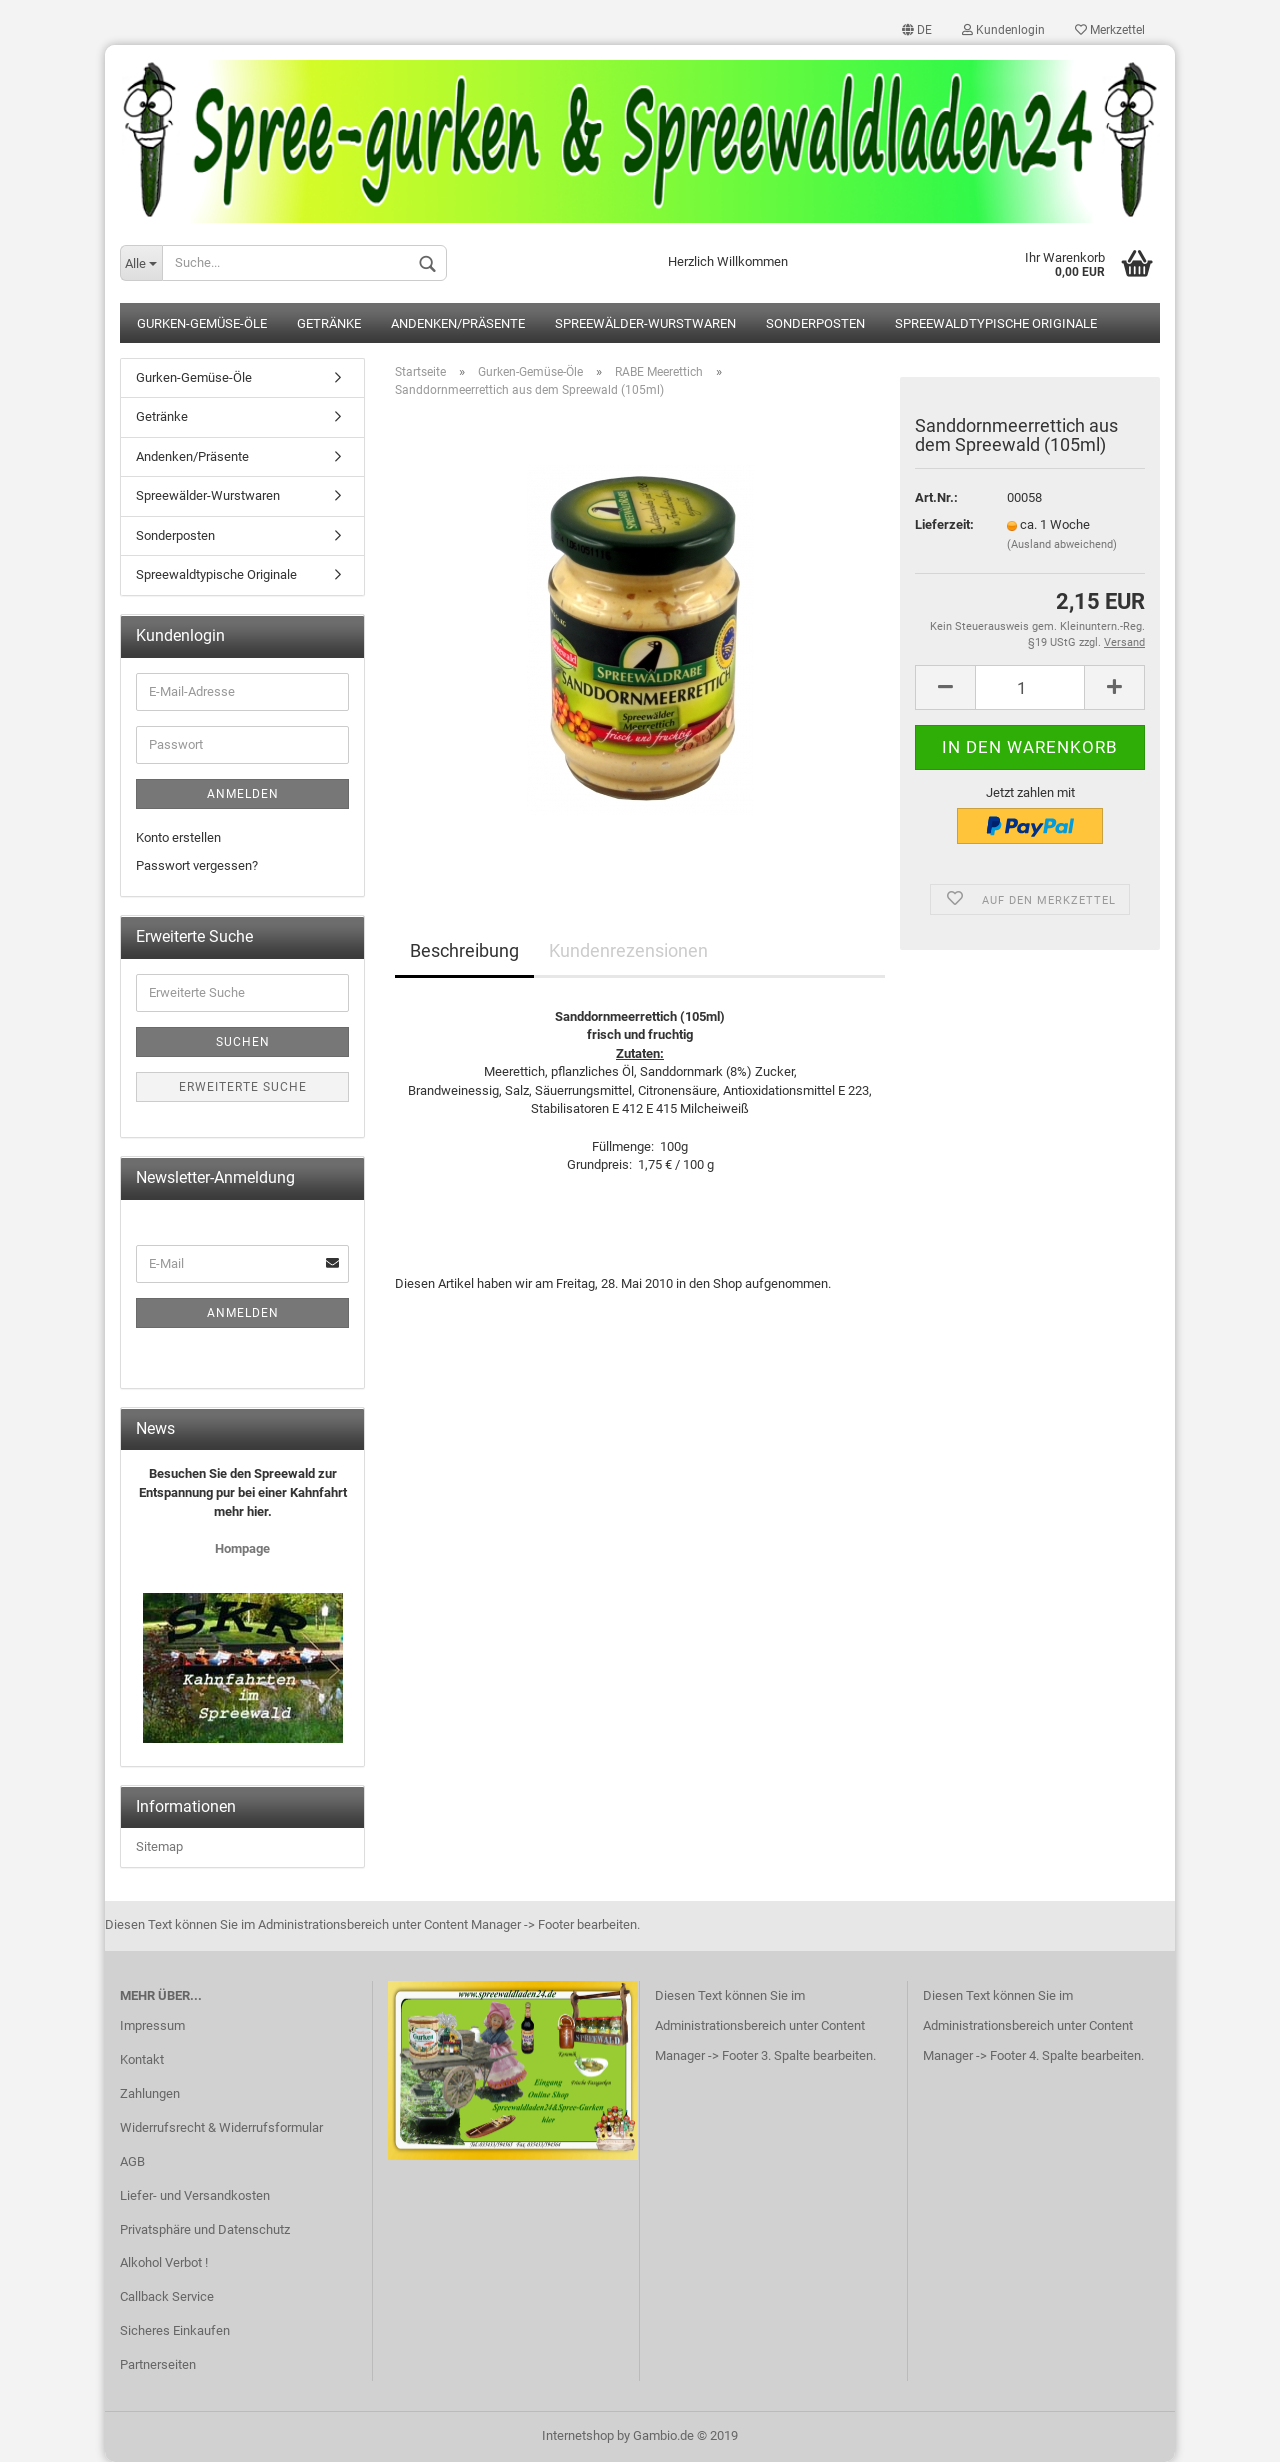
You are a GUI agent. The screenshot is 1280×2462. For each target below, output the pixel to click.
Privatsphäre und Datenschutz (205, 2229)
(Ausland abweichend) (1062, 544)
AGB (132, 2161)
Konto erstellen (178, 837)
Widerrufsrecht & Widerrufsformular (221, 2127)
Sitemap (159, 1846)
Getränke (329, 323)
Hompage (242, 1548)
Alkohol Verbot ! (164, 2262)
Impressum (152, 2025)
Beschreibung (464, 950)
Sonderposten (815, 323)
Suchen (243, 1042)
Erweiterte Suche (243, 1087)
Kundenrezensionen (628, 950)
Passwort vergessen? (197, 865)
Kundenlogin (1003, 30)
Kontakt (142, 2059)
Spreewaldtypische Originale (996, 323)
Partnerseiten (158, 2364)
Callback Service (167, 2296)
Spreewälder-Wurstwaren (645, 323)
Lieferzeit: (944, 524)
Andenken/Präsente (458, 323)
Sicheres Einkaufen (175, 2330)
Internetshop (578, 2435)
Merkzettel (1110, 30)
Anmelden (243, 794)
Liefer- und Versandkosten (195, 2195)
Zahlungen (150, 2093)
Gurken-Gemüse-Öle (202, 323)
